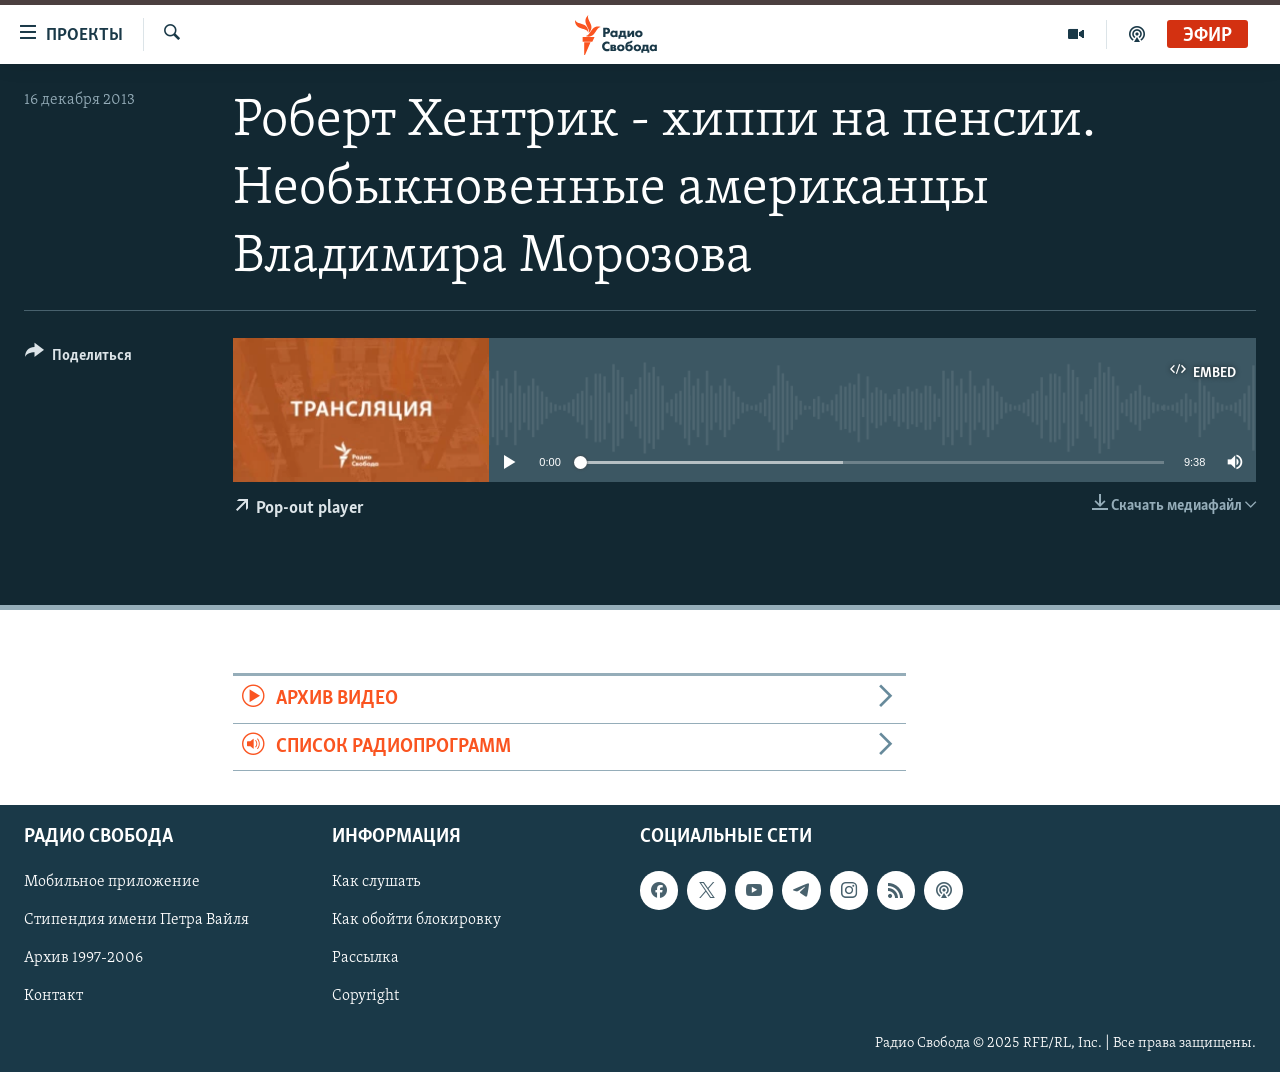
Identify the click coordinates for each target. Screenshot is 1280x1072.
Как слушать (376, 882)
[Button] (78, 358)
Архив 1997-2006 (83, 958)
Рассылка (365, 958)
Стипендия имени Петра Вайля (136, 920)
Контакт (53, 996)
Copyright (365, 996)
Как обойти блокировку (416, 920)
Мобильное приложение (112, 882)
